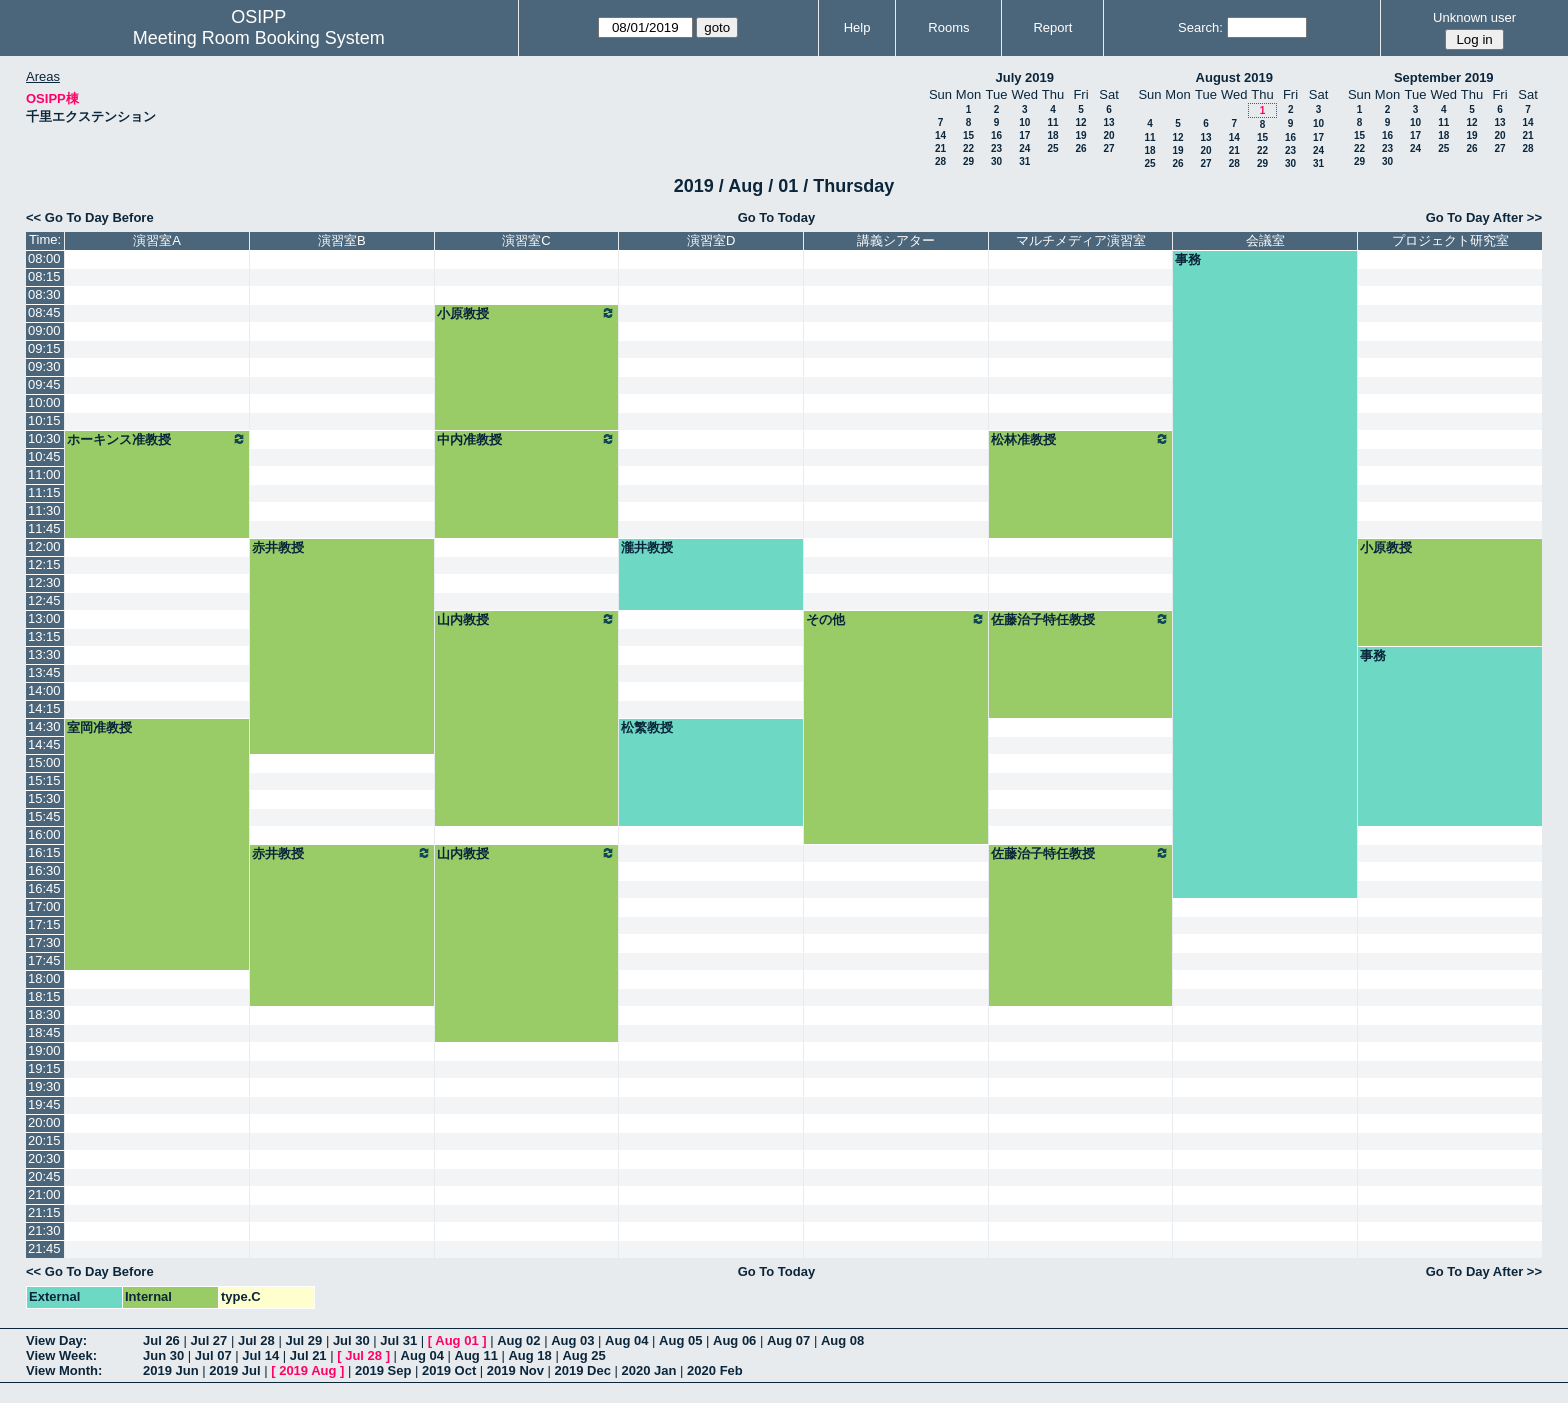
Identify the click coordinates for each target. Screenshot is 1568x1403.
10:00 (44, 402)
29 (968, 161)
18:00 (44, 978)
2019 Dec (583, 1370)
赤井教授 (278, 547)
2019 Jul (234, 1370)
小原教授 (527, 313)
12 (1080, 122)
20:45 (44, 1176)
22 (968, 148)
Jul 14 (260, 1355)
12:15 (44, 564)
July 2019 (1024, 77)
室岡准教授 (99, 727)
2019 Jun (171, 1370)
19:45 (44, 1104)
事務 (1188, 259)
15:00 (44, 762)
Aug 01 (456, 1340)
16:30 (44, 870)
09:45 (44, 384)
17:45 (44, 960)
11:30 (44, 510)
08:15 (44, 276)
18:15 (44, 996)
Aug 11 (476, 1355)
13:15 (44, 636)
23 (996, 148)
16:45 (44, 888)
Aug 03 (572, 1340)
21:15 (44, 1212)
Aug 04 (626, 1340)
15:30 (44, 798)
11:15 (44, 492)
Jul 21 (308, 1355)
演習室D (711, 240)
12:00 (44, 546)
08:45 (44, 312)
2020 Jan (649, 1370)
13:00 (44, 618)
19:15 (44, 1068)
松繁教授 (647, 727)
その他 (896, 619)
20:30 (44, 1158)
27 (1108, 148)
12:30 (44, 582)
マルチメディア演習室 (1081, 240)
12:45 (44, 600)
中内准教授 (527, 439)
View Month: (64, 1370)
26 (1080, 148)
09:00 (44, 330)
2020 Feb (715, 1370)
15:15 (44, 780)
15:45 (44, 816)
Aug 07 (788, 1340)
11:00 (44, 474)
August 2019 (1234, 77)
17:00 (44, 906)
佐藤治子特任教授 (1081, 619)
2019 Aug (307, 1370)
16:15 (44, 852)
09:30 (44, 366)
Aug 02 (518, 1340)
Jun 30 (163, 1355)
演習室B (342, 240)
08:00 (44, 258)
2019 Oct (449, 1370)
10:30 (44, 438)
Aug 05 (680, 1340)
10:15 (44, 420)
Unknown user (1474, 17)
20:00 (44, 1122)
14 (940, 135)
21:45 (44, 1248)
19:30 (44, 1086)
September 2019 (1444, 77)
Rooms (948, 27)
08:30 (44, 294)
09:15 (44, 348)
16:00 (44, 834)
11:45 (44, 528)
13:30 (44, 654)
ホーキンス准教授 (157, 439)
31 (1024, 161)
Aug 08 (842, 1340)
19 (1080, 135)
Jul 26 (161, 1340)
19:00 (44, 1050)
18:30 (44, 1014)
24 (1024, 148)
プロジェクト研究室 (1450, 240)
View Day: (56, 1340)
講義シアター (896, 240)
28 (940, 161)
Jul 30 (351, 1340)
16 (996, 135)
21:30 (44, 1230)
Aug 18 (529, 1355)
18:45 (44, 1032)
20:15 (44, 1140)
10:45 (44, 456)
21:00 (44, 1194)
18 (1052, 135)
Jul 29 (303, 1340)
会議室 (1265, 240)
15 (968, 135)
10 (1024, 122)
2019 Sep (383, 1370)
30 (996, 161)
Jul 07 (213, 1355)
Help (857, 27)
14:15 (44, 708)
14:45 (44, 744)
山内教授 (527, 619)
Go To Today (777, 217)
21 (940, 148)
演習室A (157, 240)
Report (1052, 27)
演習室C (526, 240)
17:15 (44, 924)
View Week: (61, 1355)
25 (1052, 148)
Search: (1200, 27)
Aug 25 (583, 1355)
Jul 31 (398, 1340)
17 (1024, 135)
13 (1108, 122)
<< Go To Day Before (90, 217)
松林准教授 (1081, 439)
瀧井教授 (647, 547)
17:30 (44, 942)
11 (1052, 122)
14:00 (44, 690)
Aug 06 (734, 1340)
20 (1108, 135)
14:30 (44, 726)
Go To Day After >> (1484, 217)
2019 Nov (515, 1370)
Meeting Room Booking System (259, 38)
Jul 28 (256, 1340)
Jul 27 (208, 1340)
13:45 (44, 672)
